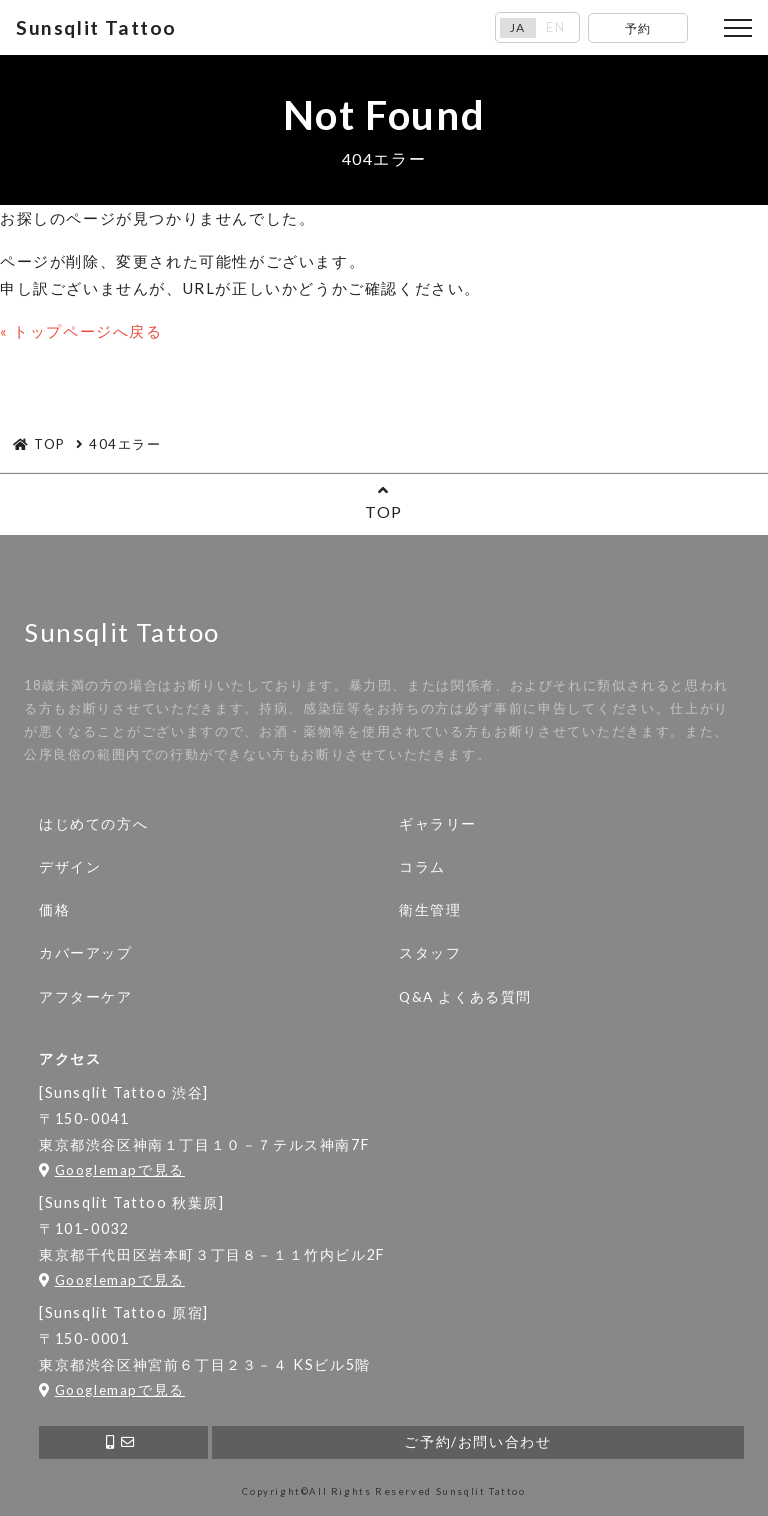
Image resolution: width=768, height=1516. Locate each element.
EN (555, 27)
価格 (54, 910)
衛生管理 (430, 910)
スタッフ (430, 953)
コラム (422, 867)
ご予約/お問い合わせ (477, 1442)
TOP (384, 501)
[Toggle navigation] (738, 28)
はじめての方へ (93, 824)
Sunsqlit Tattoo (96, 27)
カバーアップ (86, 953)
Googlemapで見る (112, 1170)
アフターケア (86, 997)
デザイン (70, 867)
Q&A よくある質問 (465, 997)
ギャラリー (438, 824)
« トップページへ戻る (81, 331)
